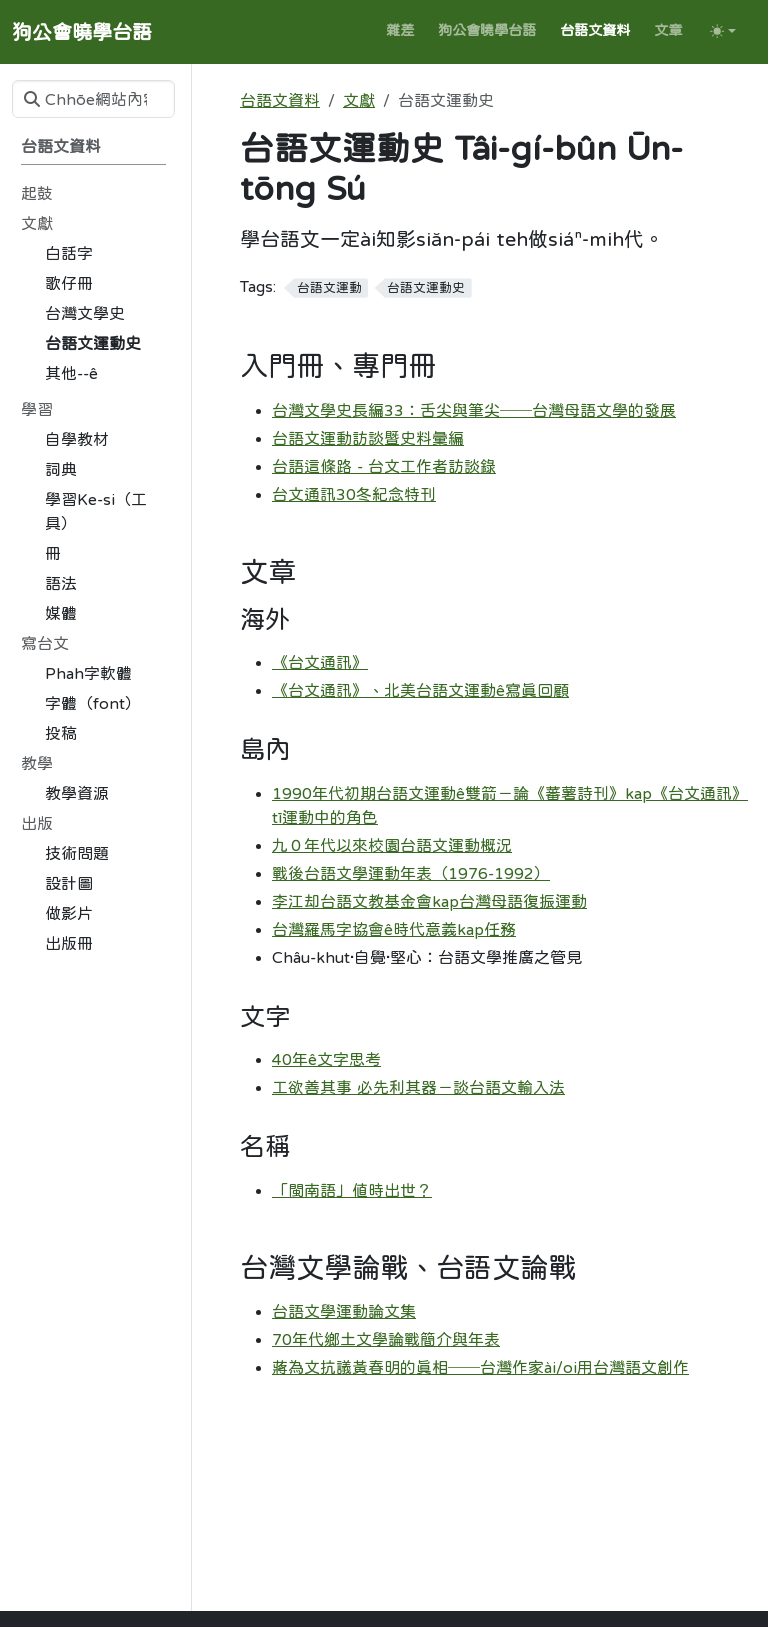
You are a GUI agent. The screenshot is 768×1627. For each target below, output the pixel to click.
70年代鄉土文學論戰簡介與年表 (386, 1339)
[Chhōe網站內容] (93, 99)
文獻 (359, 100)
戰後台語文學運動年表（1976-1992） (411, 873)
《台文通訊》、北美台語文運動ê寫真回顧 (420, 690)
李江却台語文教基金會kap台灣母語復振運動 (429, 901)
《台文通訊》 (320, 662)
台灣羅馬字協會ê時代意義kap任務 (394, 929)
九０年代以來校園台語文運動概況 (392, 845)
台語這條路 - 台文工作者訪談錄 (384, 466)
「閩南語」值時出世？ (352, 1190)
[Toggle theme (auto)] (723, 31)
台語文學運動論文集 (344, 1311)
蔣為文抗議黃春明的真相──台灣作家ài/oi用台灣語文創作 (480, 1367)
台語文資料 (280, 100)
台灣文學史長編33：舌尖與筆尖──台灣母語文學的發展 (474, 410)
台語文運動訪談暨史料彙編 (368, 438)
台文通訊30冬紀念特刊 (354, 494)
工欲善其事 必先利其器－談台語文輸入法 (418, 1087)
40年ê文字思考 (326, 1059)
